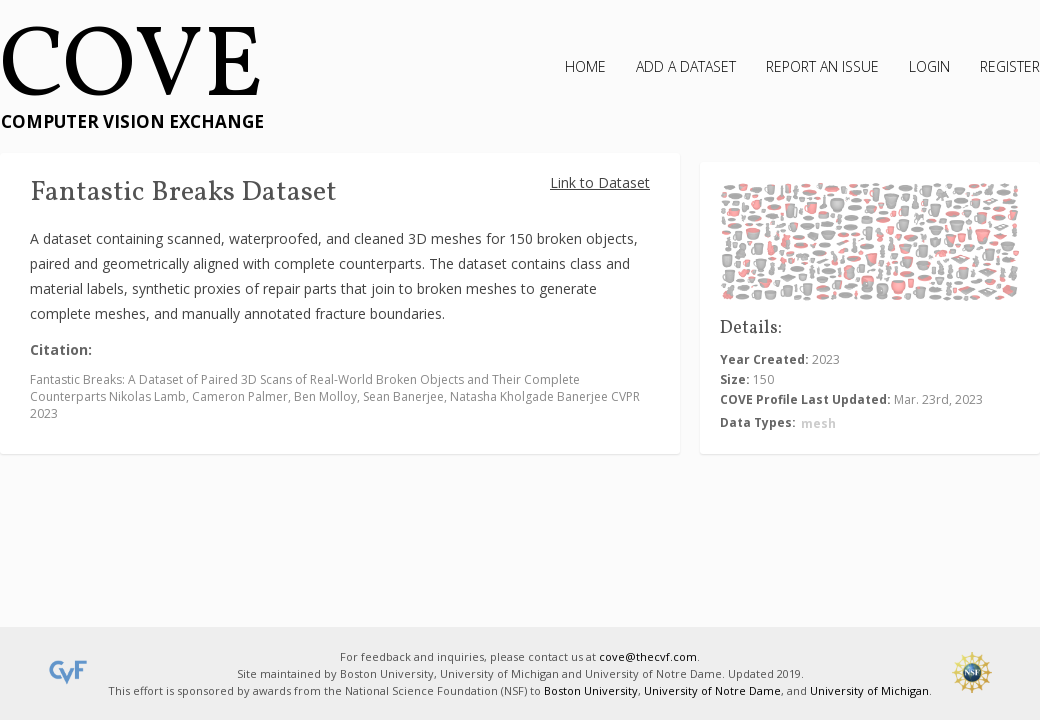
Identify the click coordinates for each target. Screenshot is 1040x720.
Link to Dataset (600, 182)
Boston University (591, 690)
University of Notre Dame (712, 690)
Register (1010, 66)
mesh (818, 423)
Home (585, 66)
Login (929, 66)
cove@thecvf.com (648, 656)
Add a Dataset (686, 66)
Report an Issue (822, 66)
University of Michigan (869, 690)
